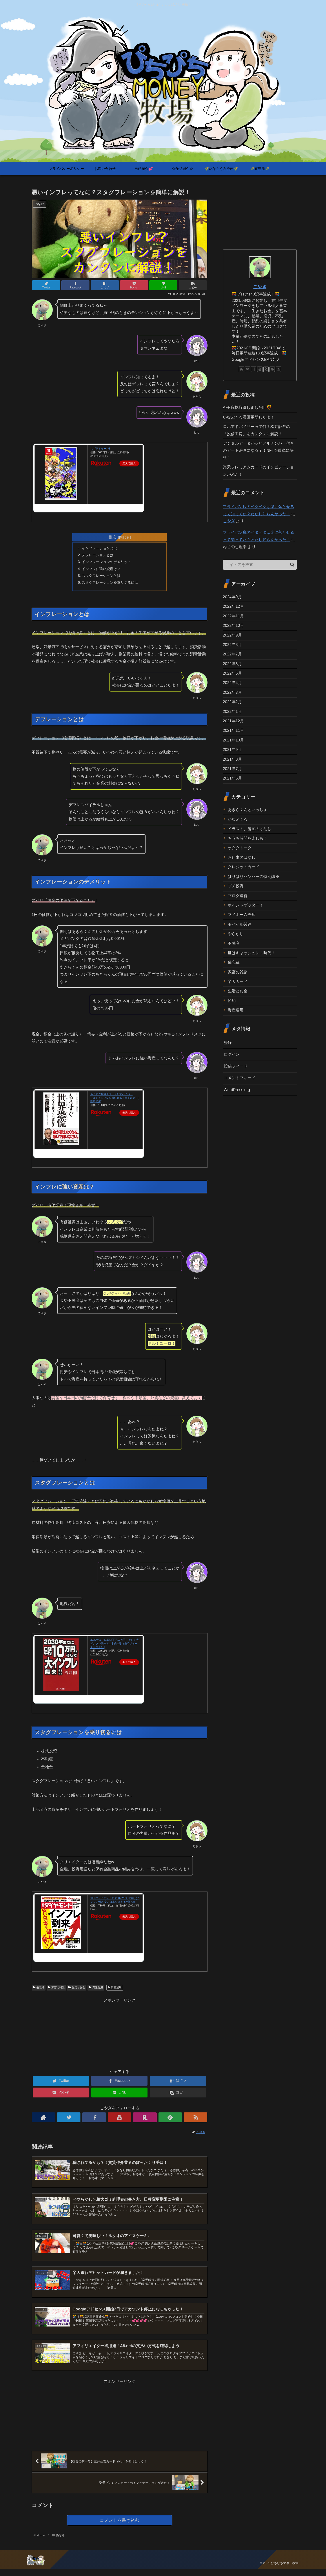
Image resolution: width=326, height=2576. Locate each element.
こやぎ (259, 286)
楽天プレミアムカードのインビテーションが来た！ (258, 470)
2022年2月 (232, 702)
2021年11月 (233, 730)
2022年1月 (232, 711)
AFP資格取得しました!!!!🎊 (247, 407)
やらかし (236, 934)
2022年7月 (232, 654)
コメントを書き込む (119, 2526)
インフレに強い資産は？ (101, 570)
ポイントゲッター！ (245, 905)
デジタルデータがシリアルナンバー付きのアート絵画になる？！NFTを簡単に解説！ (258, 450)
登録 (228, 1042)
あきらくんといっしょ (247, 809)
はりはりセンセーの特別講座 (253, 876)
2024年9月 (232, 597)
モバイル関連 (239, 924)
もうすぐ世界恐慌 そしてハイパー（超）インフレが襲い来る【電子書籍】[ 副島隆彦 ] (114, 1099)
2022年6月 (232, 664)
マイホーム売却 (241, 914)
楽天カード (238, 981)
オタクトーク (239, 848)
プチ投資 (236, 886)
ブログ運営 (238, 896)
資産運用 (96, 1989)
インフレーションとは (99, 548)
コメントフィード (239, 1078)
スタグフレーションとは (101, 577)
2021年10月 (233, 740)
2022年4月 (232, 683)
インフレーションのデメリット (106, 563)
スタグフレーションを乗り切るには (110, 584)
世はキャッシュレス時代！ (251, 953)
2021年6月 (232, 778)
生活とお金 (76, 1989)
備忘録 (38, 1989)
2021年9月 (232, 749)
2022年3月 (232, 692)
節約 (232, 1000)
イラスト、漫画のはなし (249, 829)
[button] (292, 564)
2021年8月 (232, 759)
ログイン (232, 1054)
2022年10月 (233, 625)
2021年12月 (233, 721)
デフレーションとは (98, 556)
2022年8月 (232, 644)
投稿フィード (236, 1066)
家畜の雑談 (56, 1989)
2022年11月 (233, 616)
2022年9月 (232, 635)
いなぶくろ (238, 819)
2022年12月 (233, 606)
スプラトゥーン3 (100, 448)
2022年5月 (232, 673)
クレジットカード (243, 867)
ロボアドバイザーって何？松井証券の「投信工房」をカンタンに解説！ (256, 430)
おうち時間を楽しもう (247, 838)
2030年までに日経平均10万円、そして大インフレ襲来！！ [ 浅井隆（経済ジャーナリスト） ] (114, 1645)
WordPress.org (237, 1090)
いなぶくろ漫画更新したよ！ (248, 417)
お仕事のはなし (241, 857)
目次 (112, 537)
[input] (260, 565)
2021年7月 (232, 769)
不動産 (234, 943)
